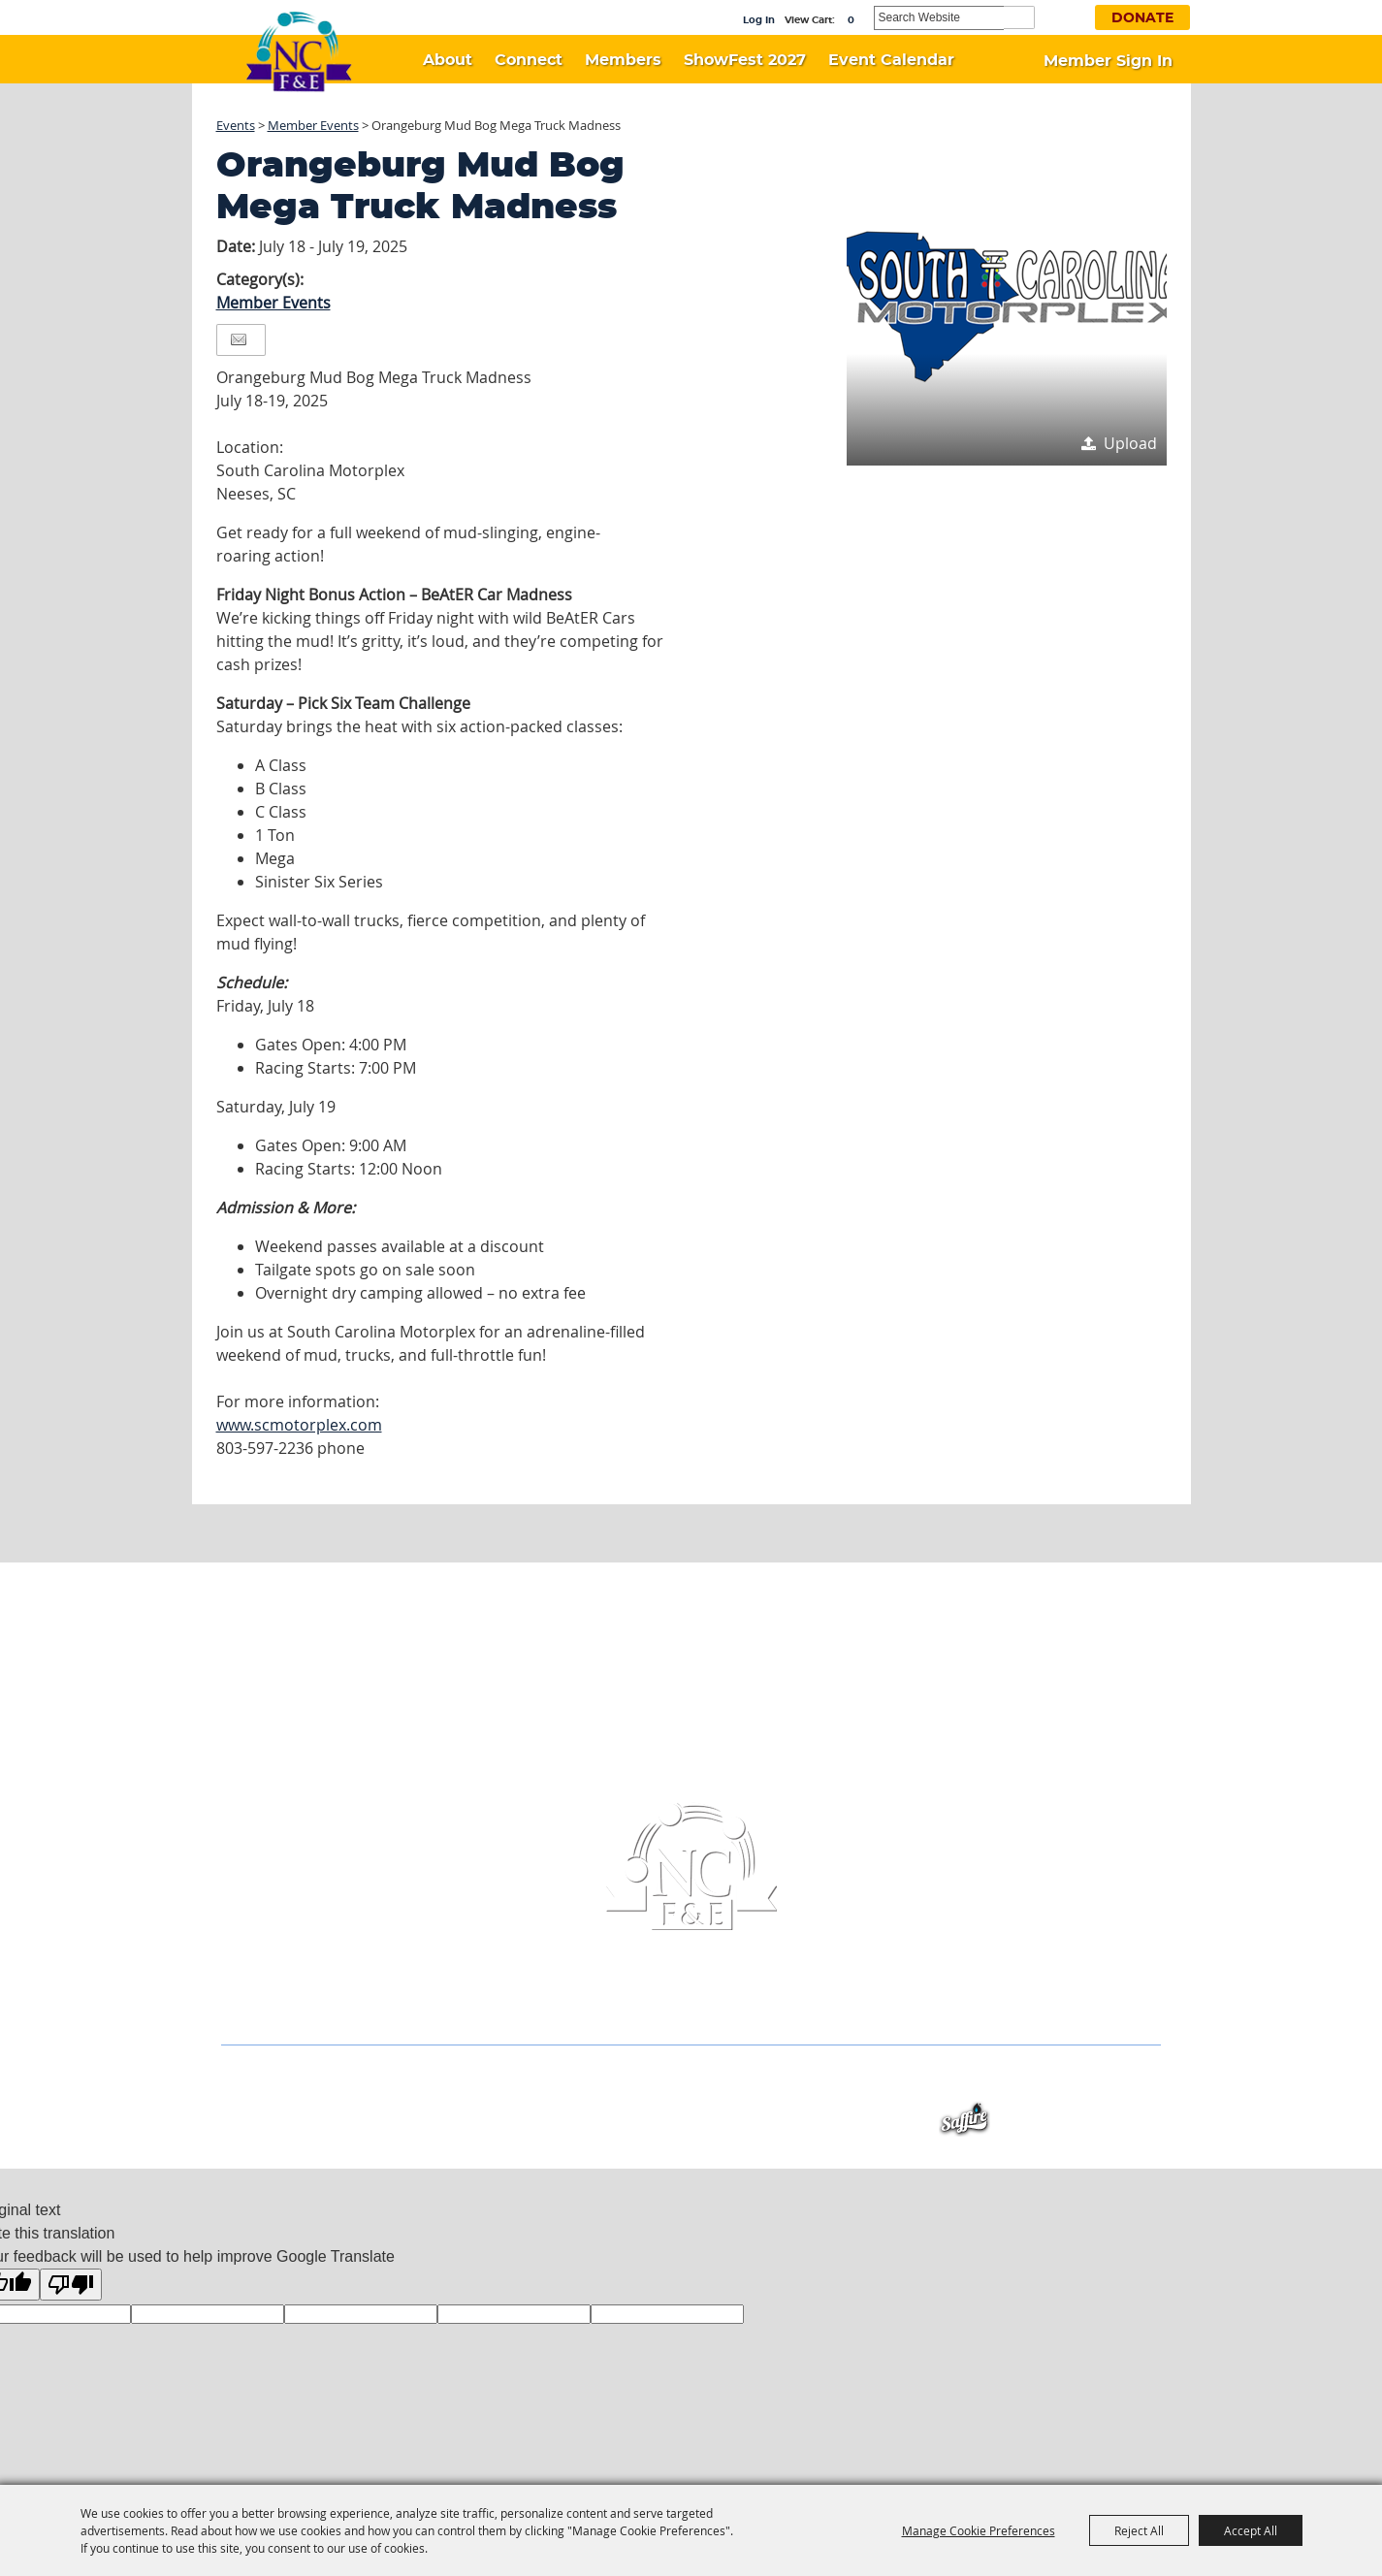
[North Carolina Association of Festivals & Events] (298, 53)
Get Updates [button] (1066, 16)
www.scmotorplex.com (299, 1424)
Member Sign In (1108, 61)
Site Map (903, 2082)
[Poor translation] (71, 2285)
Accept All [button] (1250, 2530)
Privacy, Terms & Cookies (1033, 2082)
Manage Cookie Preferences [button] (978, 2530)
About (447, 60)
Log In (759, 20)
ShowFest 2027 (745, 60)
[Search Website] (939, 18)
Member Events (313, 125)
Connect (528, 60)
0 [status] (851, 20)
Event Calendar (891, 60)
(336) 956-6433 (594, 2005)
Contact (825, 2082)
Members (623, 60)
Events (235, 125)
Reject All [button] (1139, 2530)
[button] (1007, 305)
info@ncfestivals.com (764, 2005)
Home (287, 2082)
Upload (1130, 443)
